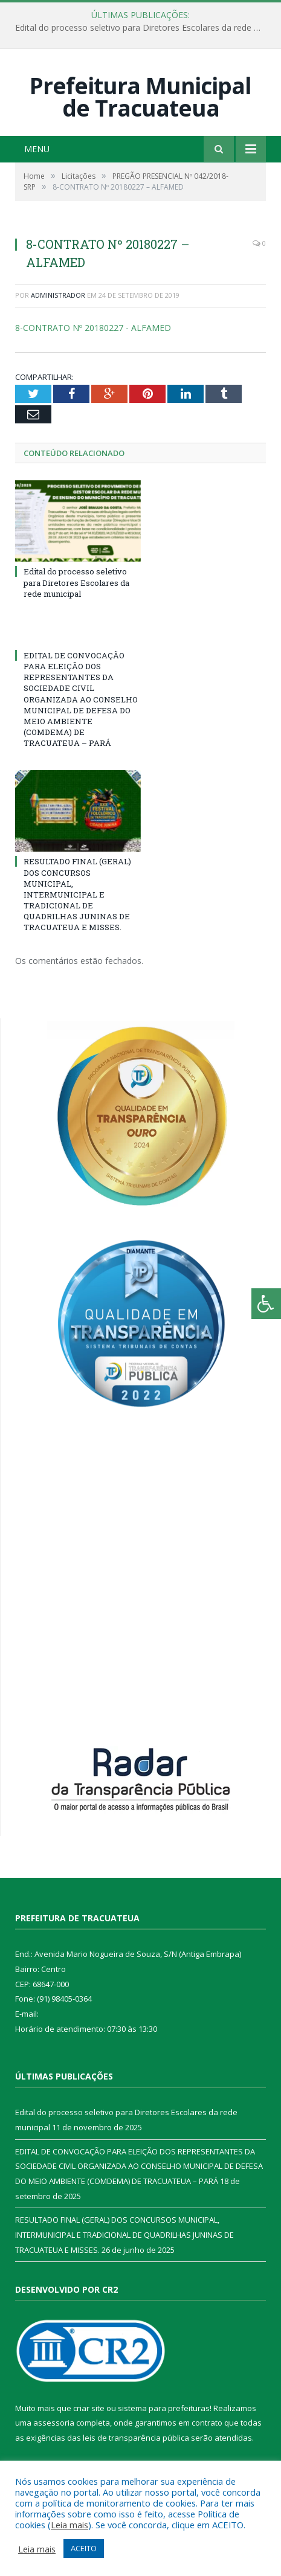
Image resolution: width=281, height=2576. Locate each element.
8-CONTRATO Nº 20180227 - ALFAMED (93, 327)
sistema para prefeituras (164, 2408)
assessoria (53, 2422)
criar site (89, 2408)
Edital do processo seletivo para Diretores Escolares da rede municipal (143, 27)
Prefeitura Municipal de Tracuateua (140, 96)
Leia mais (69, 2525)
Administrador (58, 295)
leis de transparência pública (136, 2437)
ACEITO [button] (84, 2548)
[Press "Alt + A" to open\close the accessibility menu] (266, 1303)
